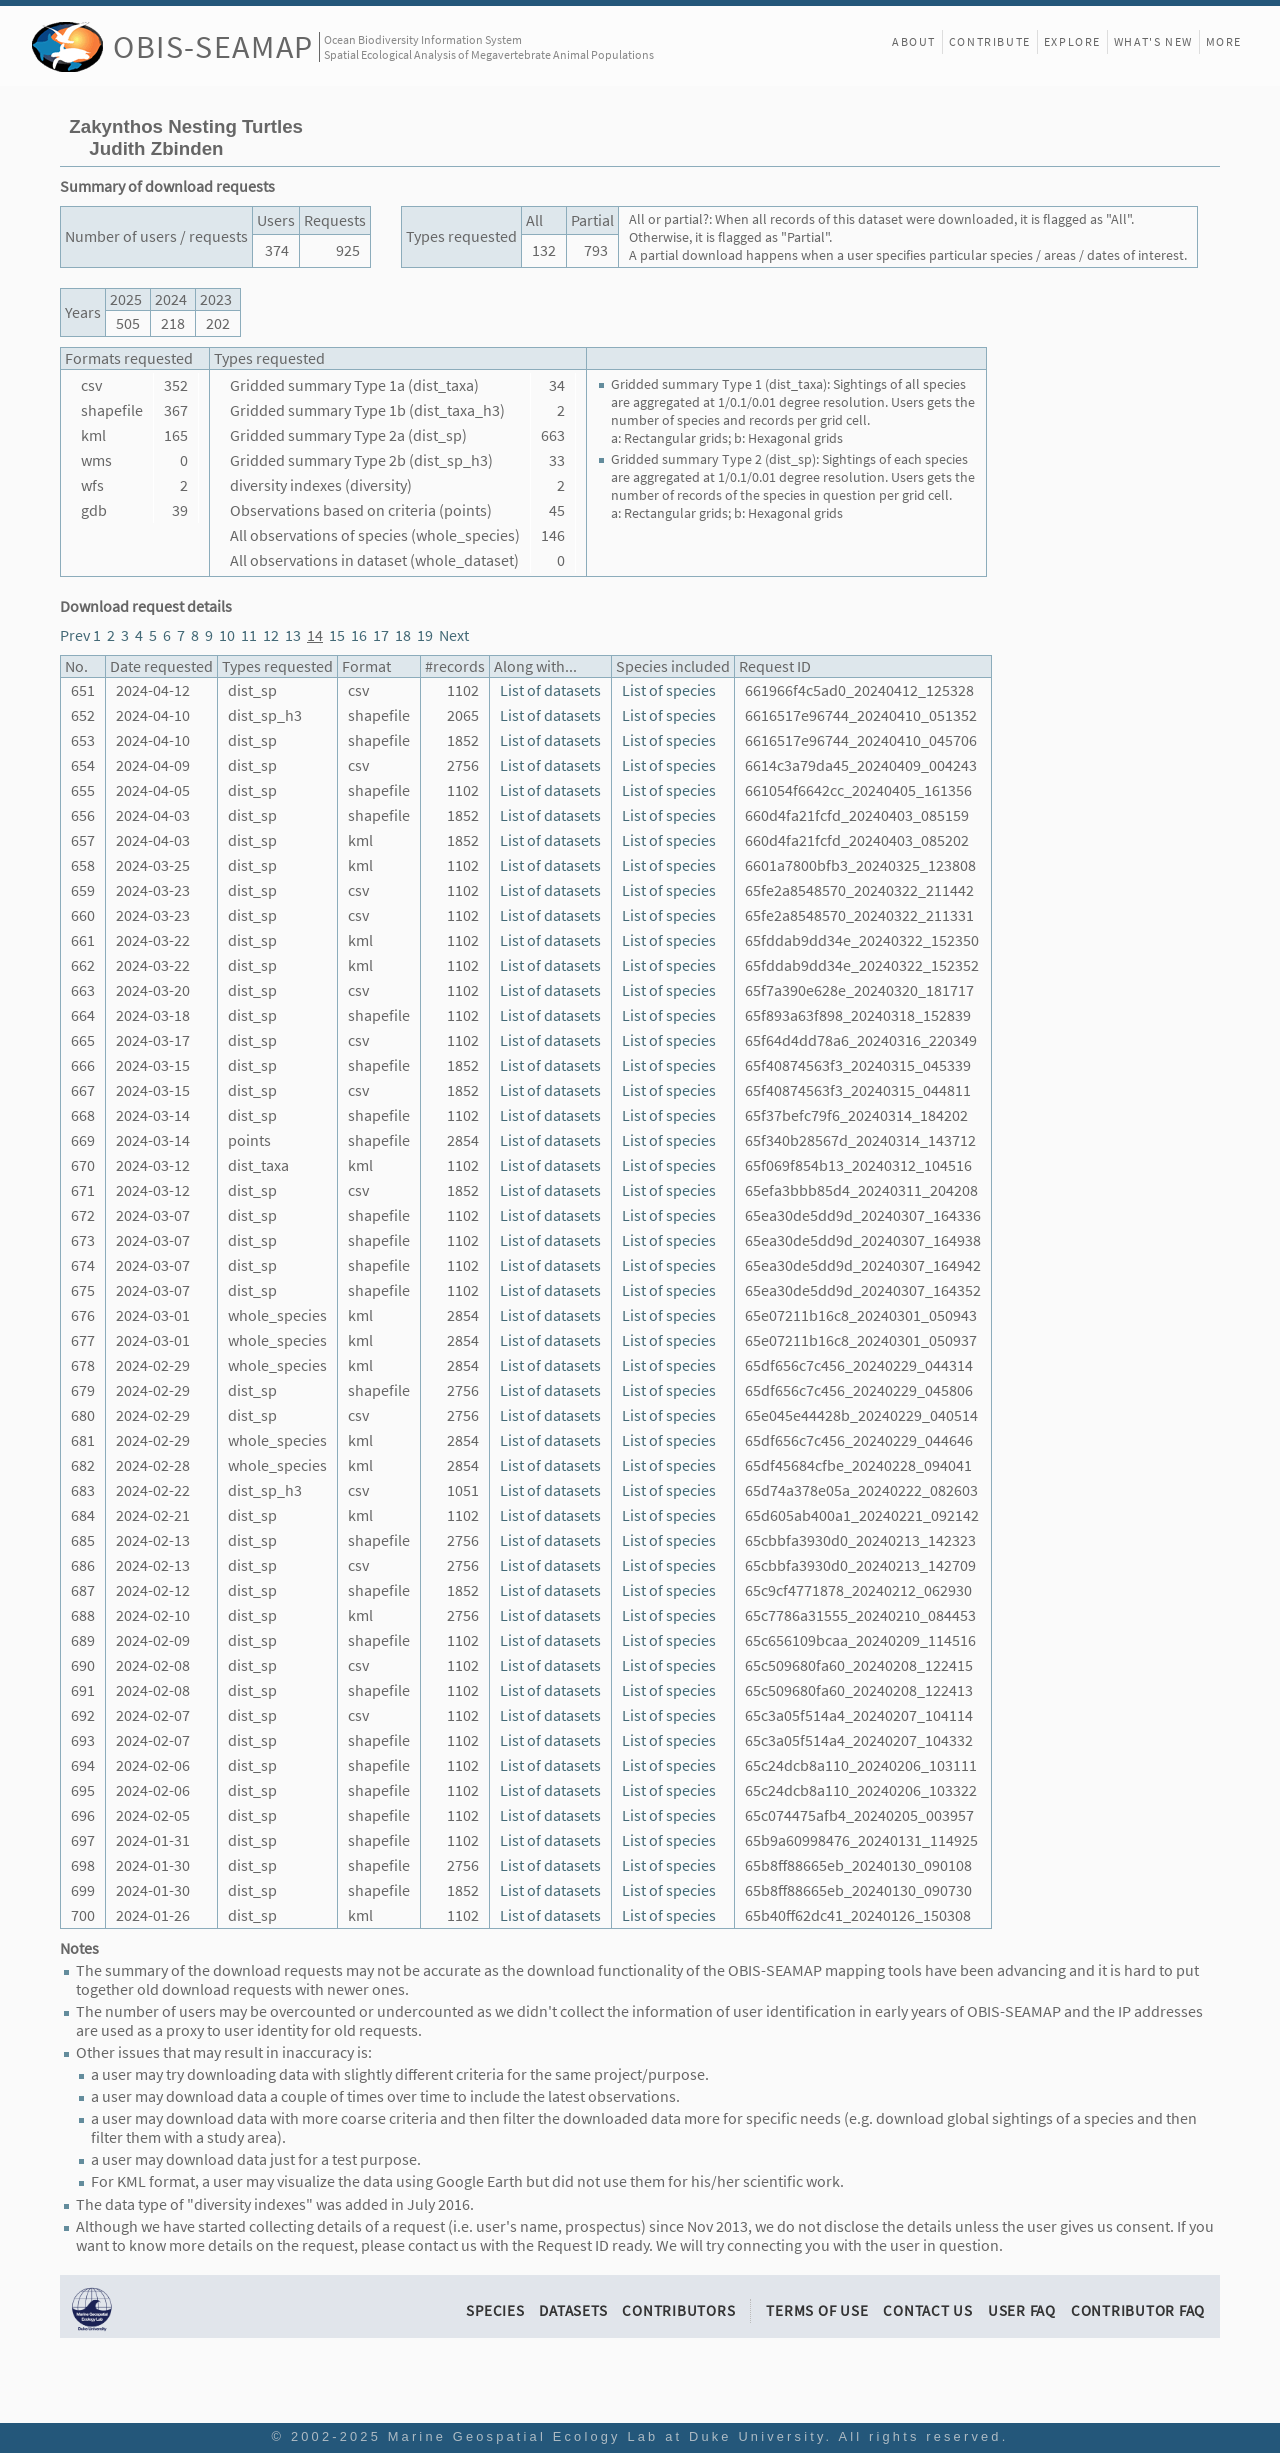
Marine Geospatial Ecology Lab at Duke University (607, 2436)
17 (381, 635)
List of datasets (550, 690)
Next (454, 635)
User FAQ (1022, 2310)
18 (403, 635)
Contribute (990, 41)
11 (249, 635)
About (914, 41)
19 (425, 635)
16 (359, 635)
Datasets (573, 2310)
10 (227, 635)
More (1224, 41)
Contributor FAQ (1138, 2310)
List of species (669, 690)
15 (337, 635)
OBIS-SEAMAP (213, 46)
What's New (1153, 41)
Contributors (678, 2310)
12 (271, 635)
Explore (1072, 41)
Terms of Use (817, 2310)
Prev (75, 635)
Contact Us (928, 2310)
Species (495, 2310)
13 (293, 635)
